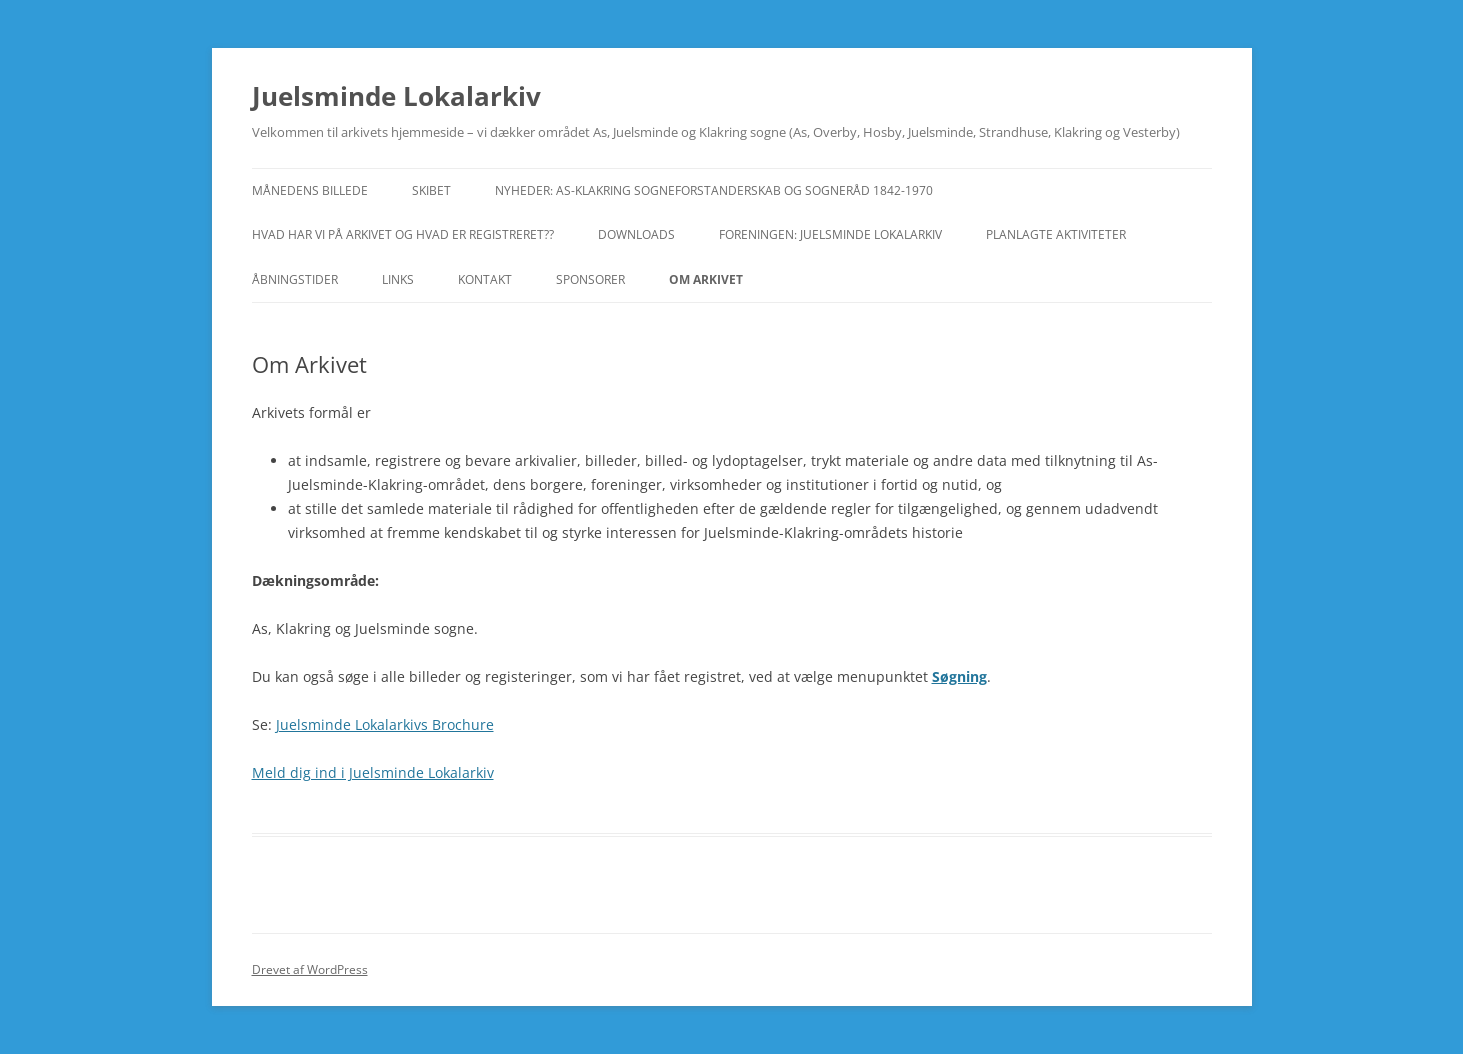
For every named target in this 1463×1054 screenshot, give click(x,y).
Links (398, 279)
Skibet (431, 190)
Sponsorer (590, 279)
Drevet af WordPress (310, 969)
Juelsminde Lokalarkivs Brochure (385, 724)
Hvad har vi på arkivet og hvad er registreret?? (403, 234)
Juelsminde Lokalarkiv (396, 96)
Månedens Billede (310, 190)
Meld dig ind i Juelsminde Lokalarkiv (373, 772)
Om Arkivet (706, 279)
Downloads (636, 234)
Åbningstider (295, 279)
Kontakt (485, 279)
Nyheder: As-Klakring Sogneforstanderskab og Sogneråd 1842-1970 (714, 190)
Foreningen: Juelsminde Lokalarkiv (830, 234)
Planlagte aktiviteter (1056, 234)
